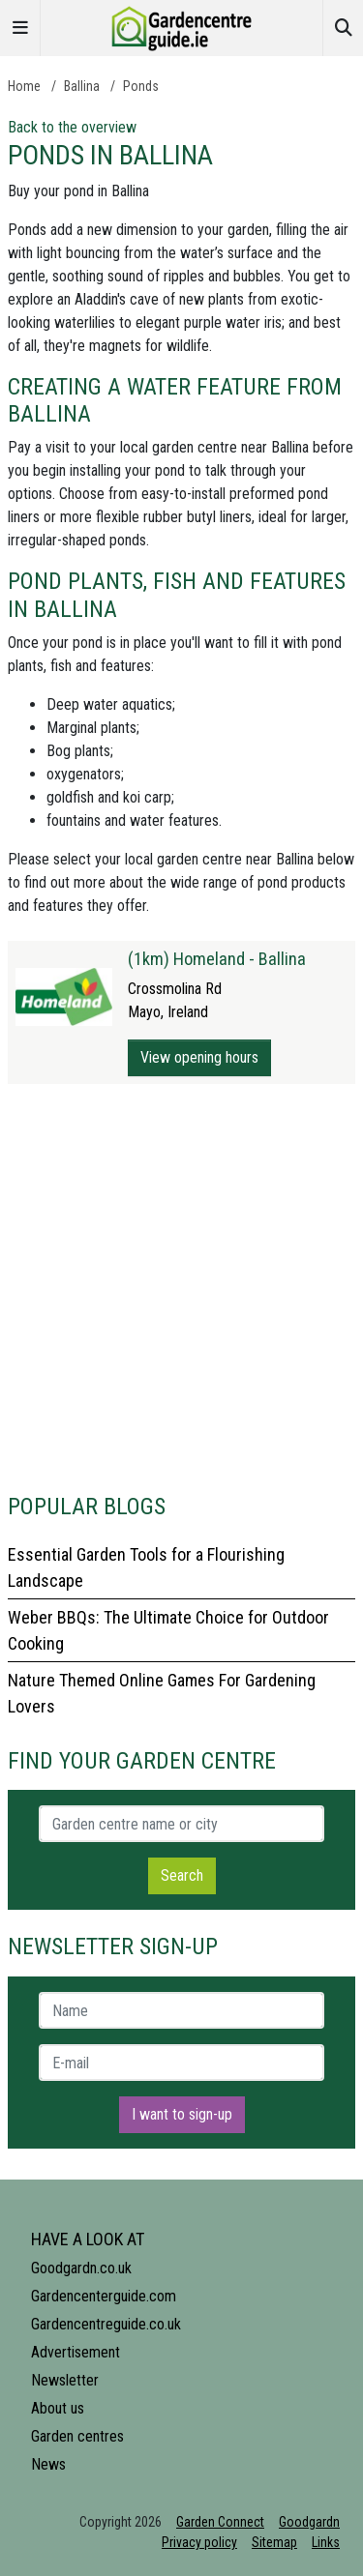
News (48, 2464)
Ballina (82, 86)
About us (57, 2408)
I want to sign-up (182, 2114)
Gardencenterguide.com (103, 2296)
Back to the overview (72, 127)
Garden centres (77, 2436)
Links (326, 2542)
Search (182, 1875)
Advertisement (75, 2352)
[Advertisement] (181, 1288)
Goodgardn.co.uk (81, 2268)
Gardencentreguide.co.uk (106, 2324)
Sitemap (274, 2542)
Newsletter (65, 2380)
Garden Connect (220, 2522)
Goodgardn (309, 2522)
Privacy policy (199, 2542)
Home (24, 86)
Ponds (141, 86)
